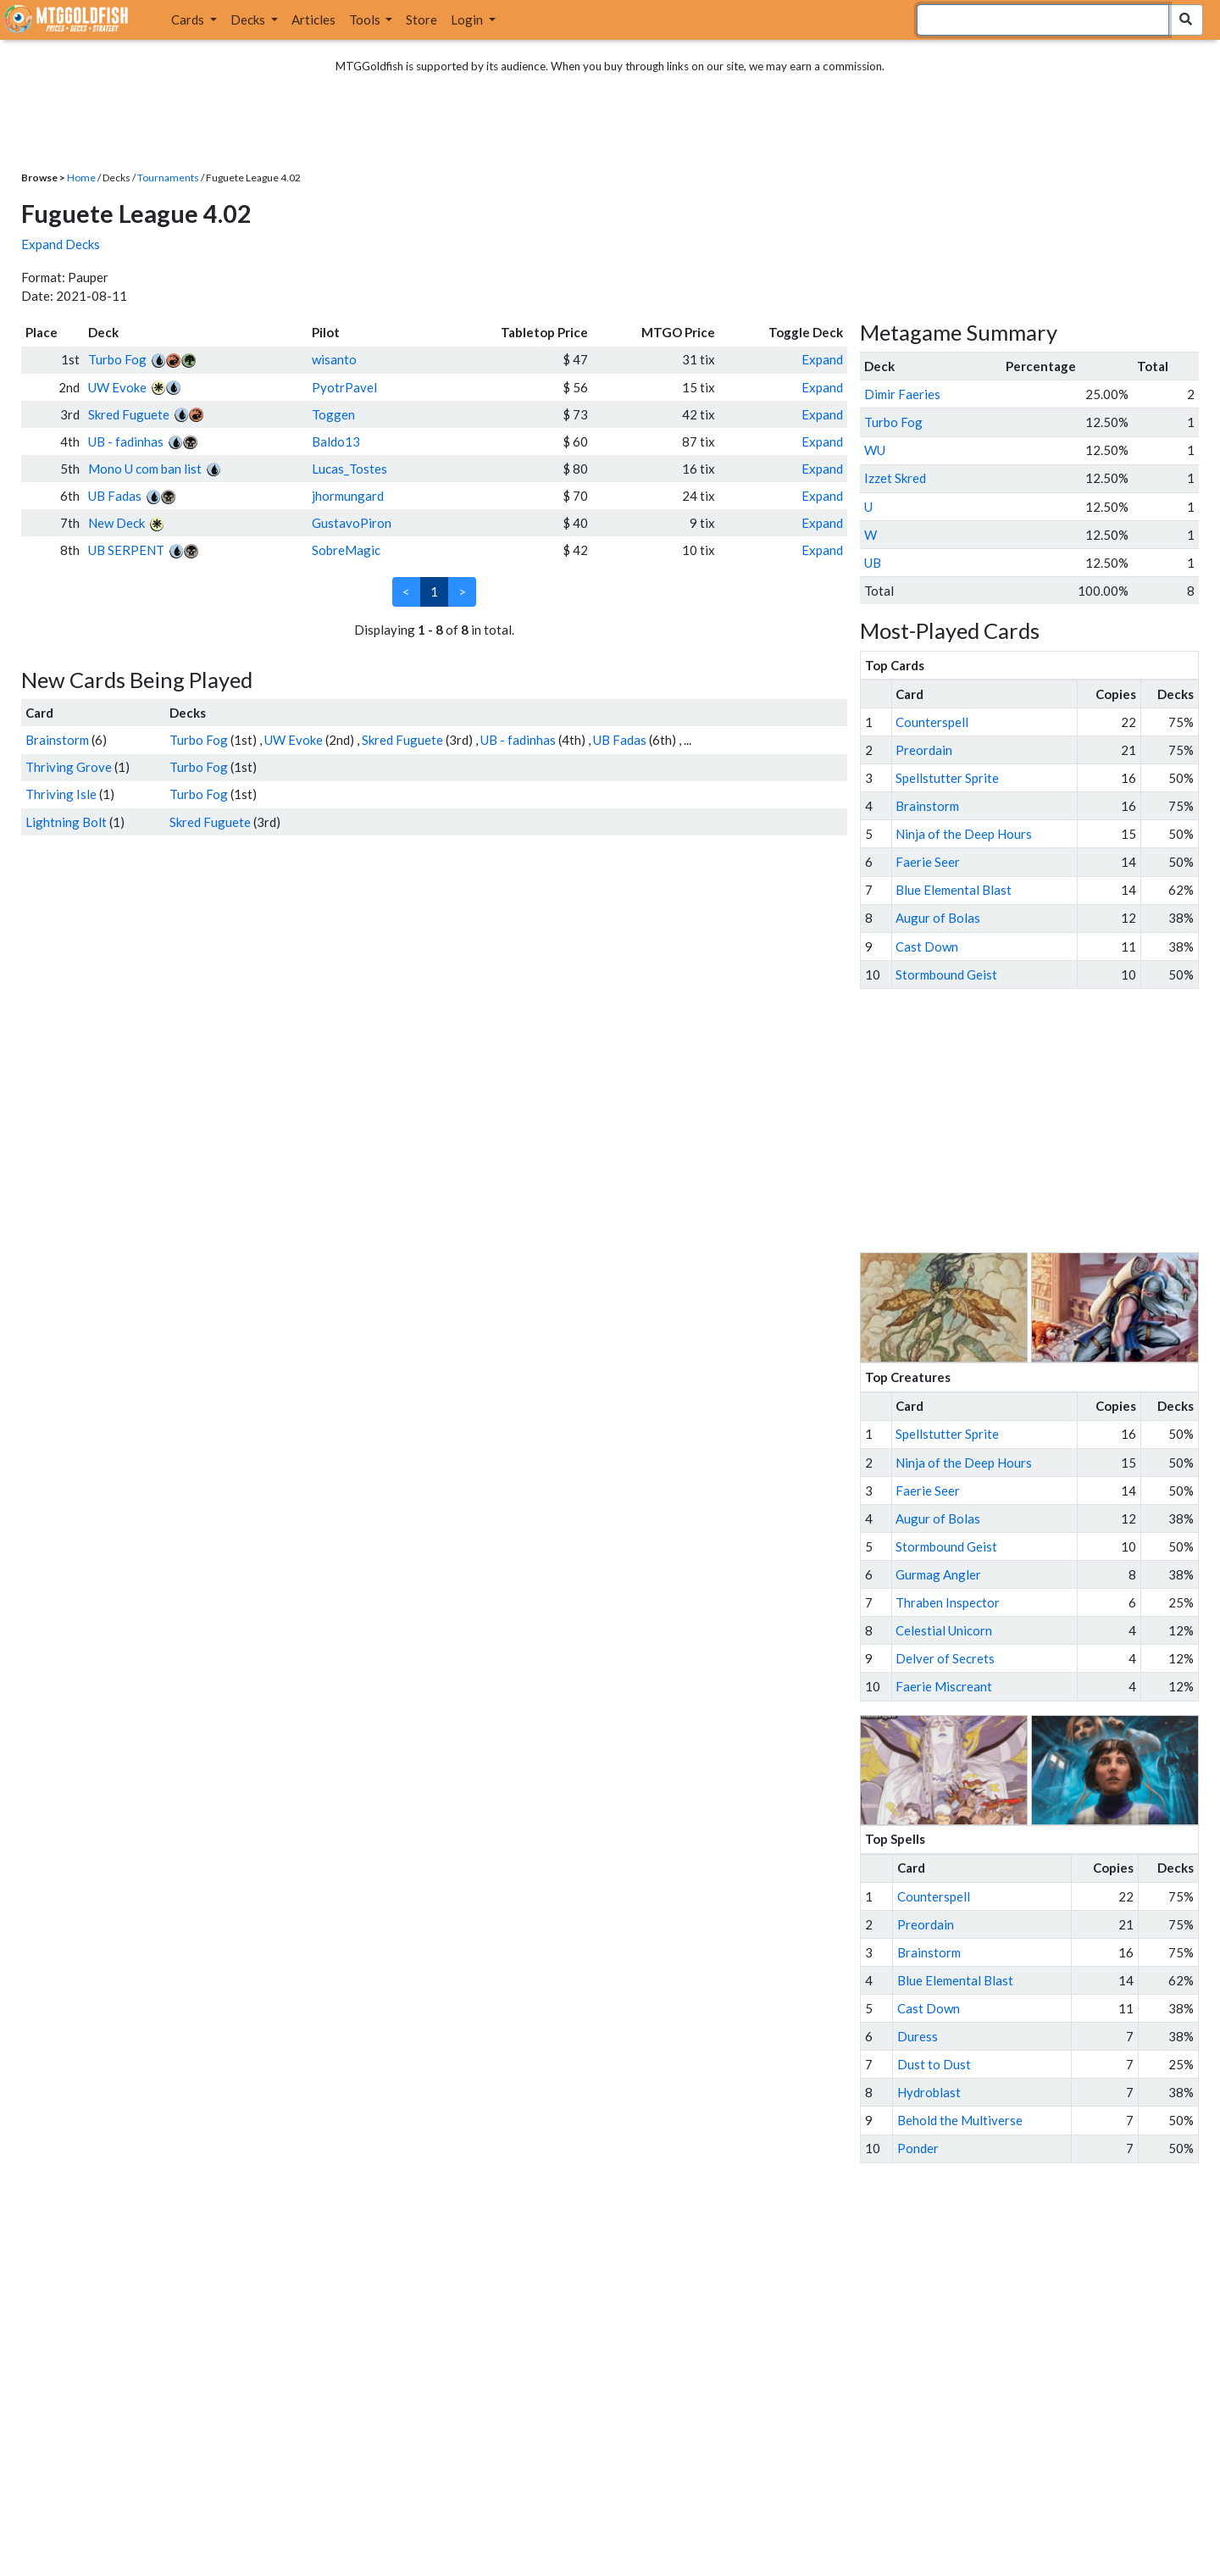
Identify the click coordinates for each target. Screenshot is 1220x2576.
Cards (189, 19)
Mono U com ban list (145, 468)
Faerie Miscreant (944, 1686)
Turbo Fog (117, 359)
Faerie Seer (928, 861)
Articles (313, 19)
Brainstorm (57, 739)
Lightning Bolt (66, 822)
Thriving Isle (61, 794)
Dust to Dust (934, 2064)
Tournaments (168, 177)
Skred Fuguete (128, 414)
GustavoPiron (351, 522)
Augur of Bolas (938, 917)
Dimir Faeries (902, 394)
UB (872, 562)
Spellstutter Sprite (947, 778)
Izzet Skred (895, 478)
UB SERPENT (126, 550)
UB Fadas (114, 495)
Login (468, 19)
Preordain (924, 750)
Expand (822, 359)
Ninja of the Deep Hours (964, 833)
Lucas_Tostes (349, 468)
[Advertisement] (1044, 1121)
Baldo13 (336, 441)
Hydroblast (929, 2092)
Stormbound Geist (946, 974)
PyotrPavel (344, 387)
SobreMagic (346, 550)
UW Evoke (117, 387)
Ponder (918, 2148)
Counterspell (932, 722)
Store (421, 19)
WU (874, 450)
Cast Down (927, 946)
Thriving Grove (68, 766)
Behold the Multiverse (960, 2120)
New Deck (116, 522)
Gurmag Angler (938, 1574)
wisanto (334, 359)
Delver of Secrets (945, 1658)
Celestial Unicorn (944, 1630)
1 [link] (434, 591)
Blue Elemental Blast (954, 889)
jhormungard (348, 495)
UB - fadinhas (126, 441)
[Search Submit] (1185, 20)
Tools (366, 19)
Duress (917, 2036)
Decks (249, 19)
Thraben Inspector (948, 1602)
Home (81, 177)
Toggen (333, 414)
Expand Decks (60, 244)
